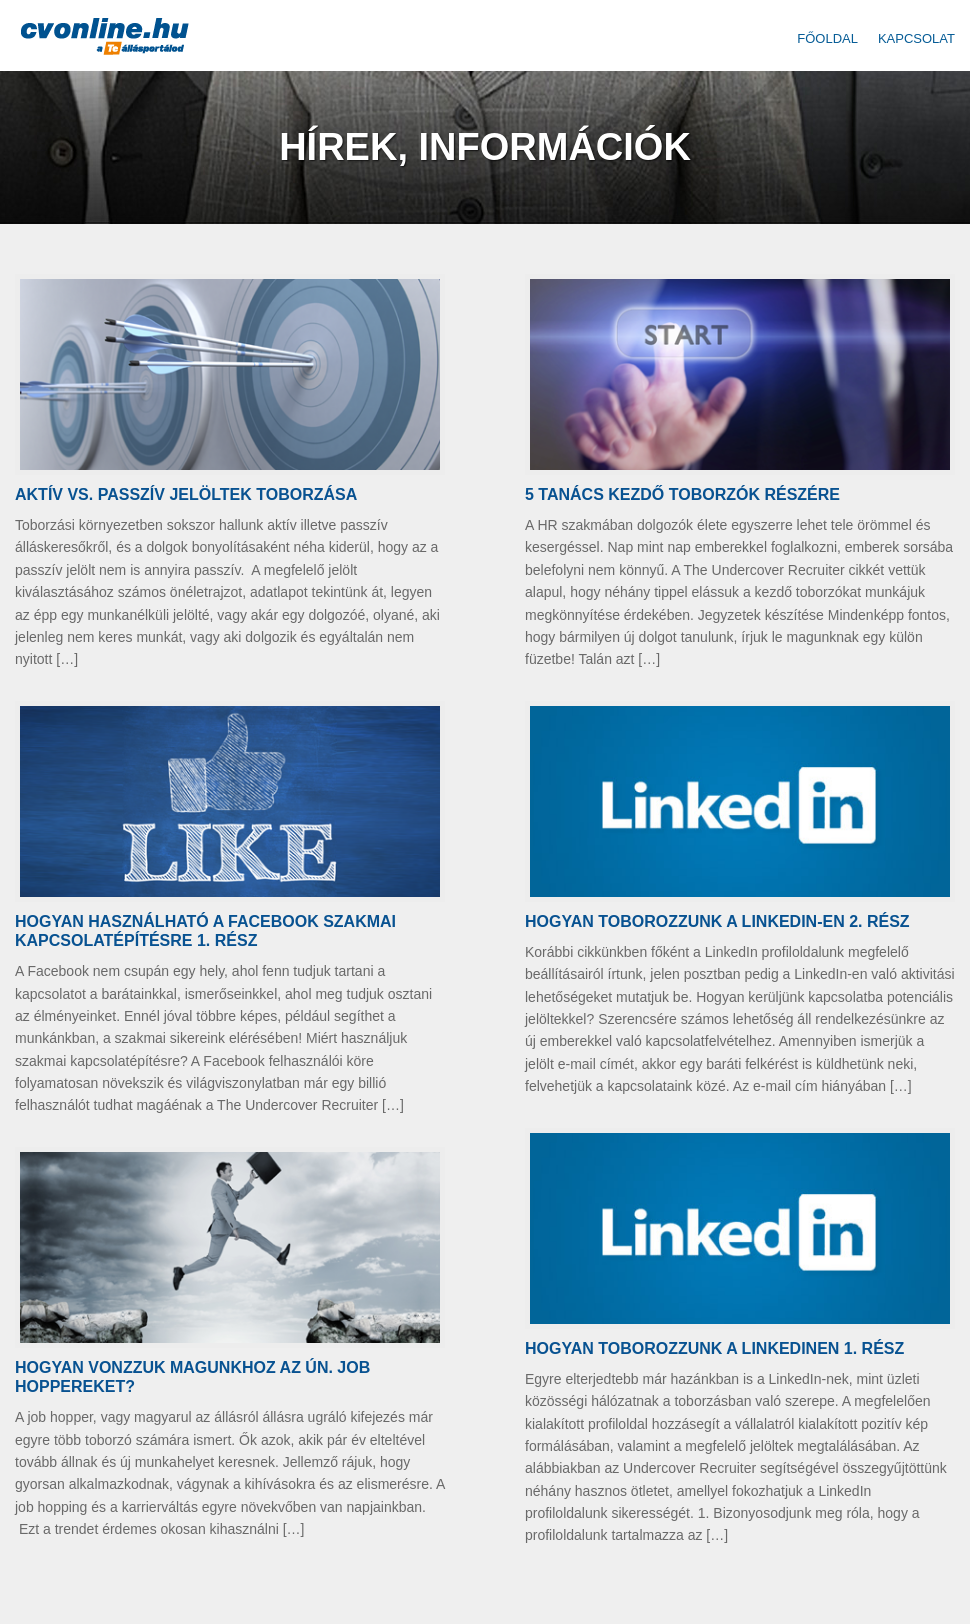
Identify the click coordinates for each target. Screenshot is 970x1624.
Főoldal (827, 38)
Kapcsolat (916, 38)
